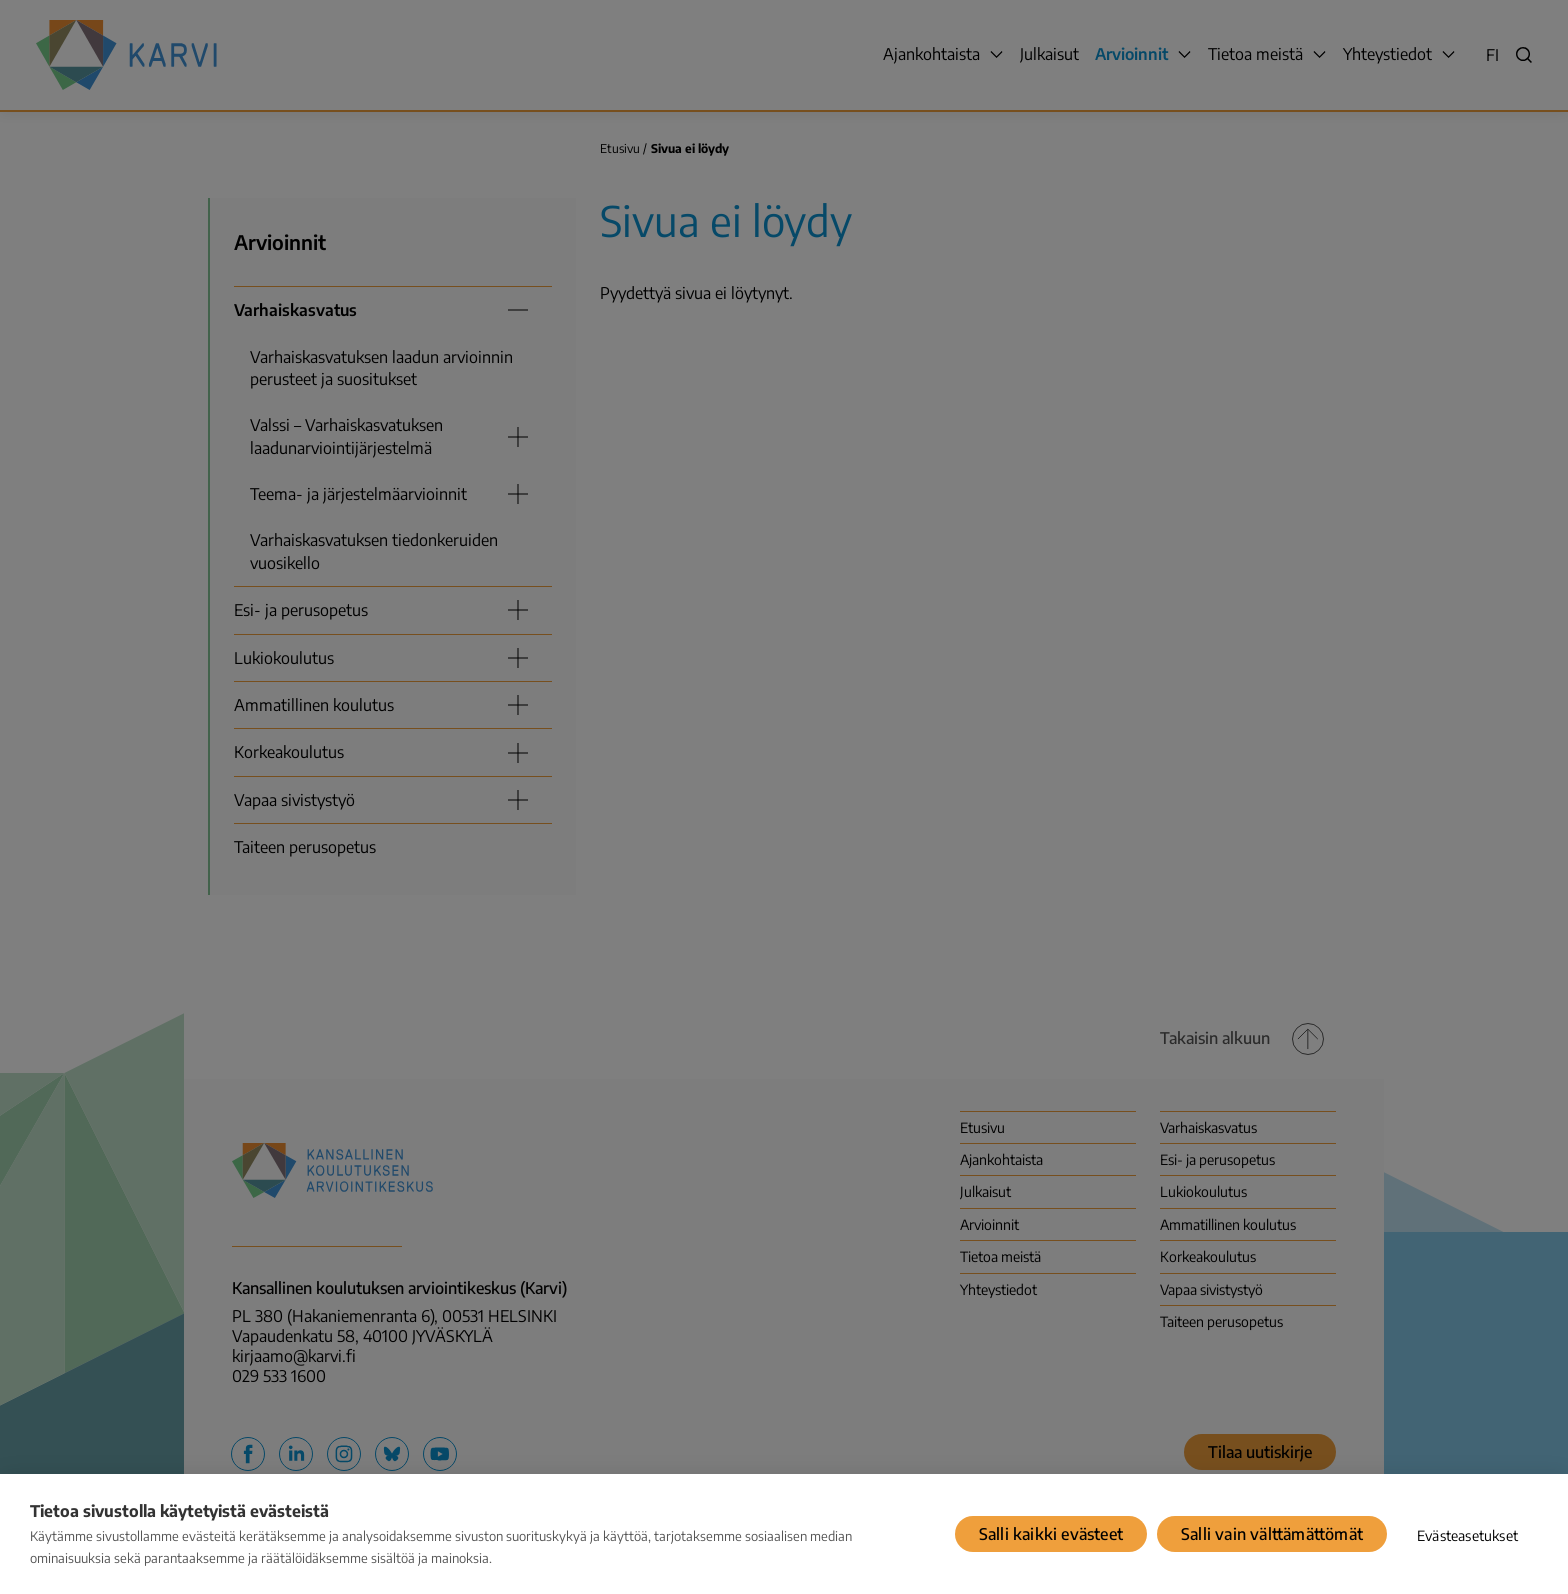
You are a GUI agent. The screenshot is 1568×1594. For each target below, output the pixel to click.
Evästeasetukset (1467, 1535)
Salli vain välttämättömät (1272, 1534)
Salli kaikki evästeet (1051, 1534)
